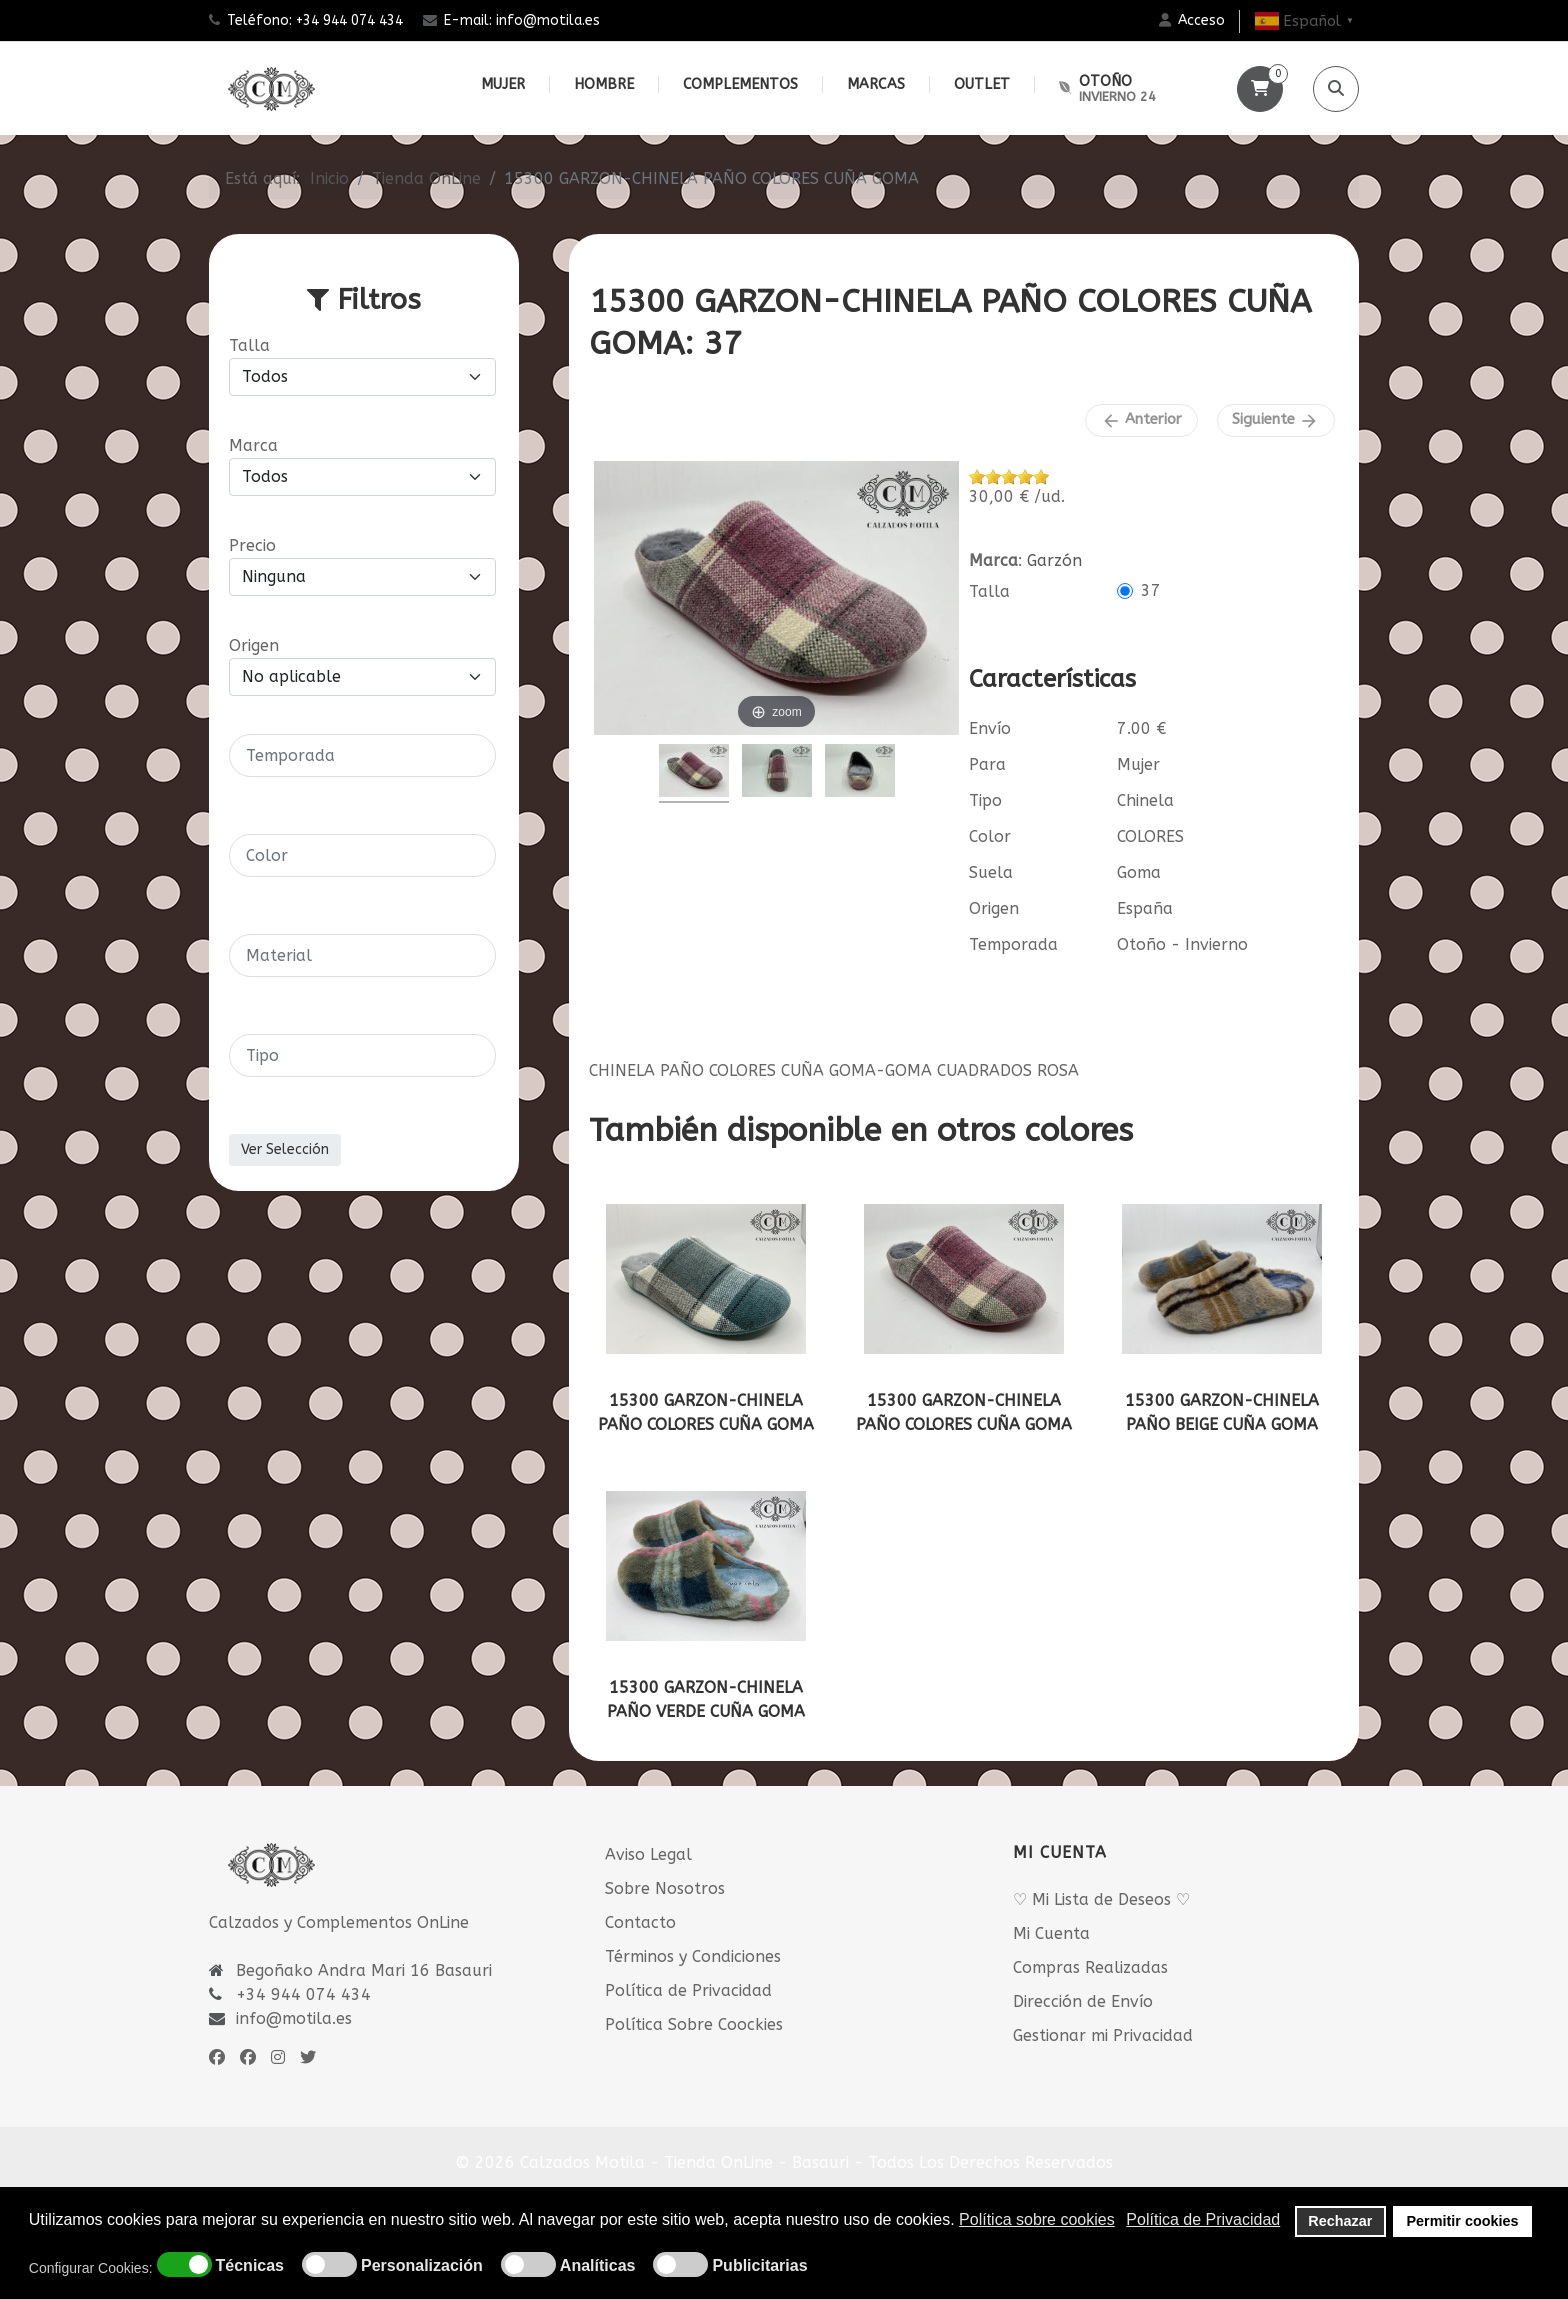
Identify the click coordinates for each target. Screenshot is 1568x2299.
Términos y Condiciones (693, 1956)
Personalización (422, 2266)
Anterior (1141, 420)
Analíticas (598, 2266)
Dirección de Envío (1083, 2001)
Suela (991, 872)
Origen (994, 908)
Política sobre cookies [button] (1037, 2219)
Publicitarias (759, 2266)
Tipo (985, 800)
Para (987, 764)
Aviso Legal (648, 1854)
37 (1151, 590)
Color (990, 836)
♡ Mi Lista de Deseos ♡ (1101, 1899)
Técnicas (250, 2266)
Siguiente (1275, 420)
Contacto (640, 1922)
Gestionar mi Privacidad (1103, 2035)
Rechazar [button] (1340, 2221)
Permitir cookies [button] (1463, 2221)
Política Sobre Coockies (694, 2024)
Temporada (1013, 944)
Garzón (1054, 560)
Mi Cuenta (1051, 1933)
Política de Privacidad (688, 1990)
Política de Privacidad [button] (1203, 2219)
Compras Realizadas (1090, 1967)
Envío (990, 728)
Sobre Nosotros (665, 1888)
